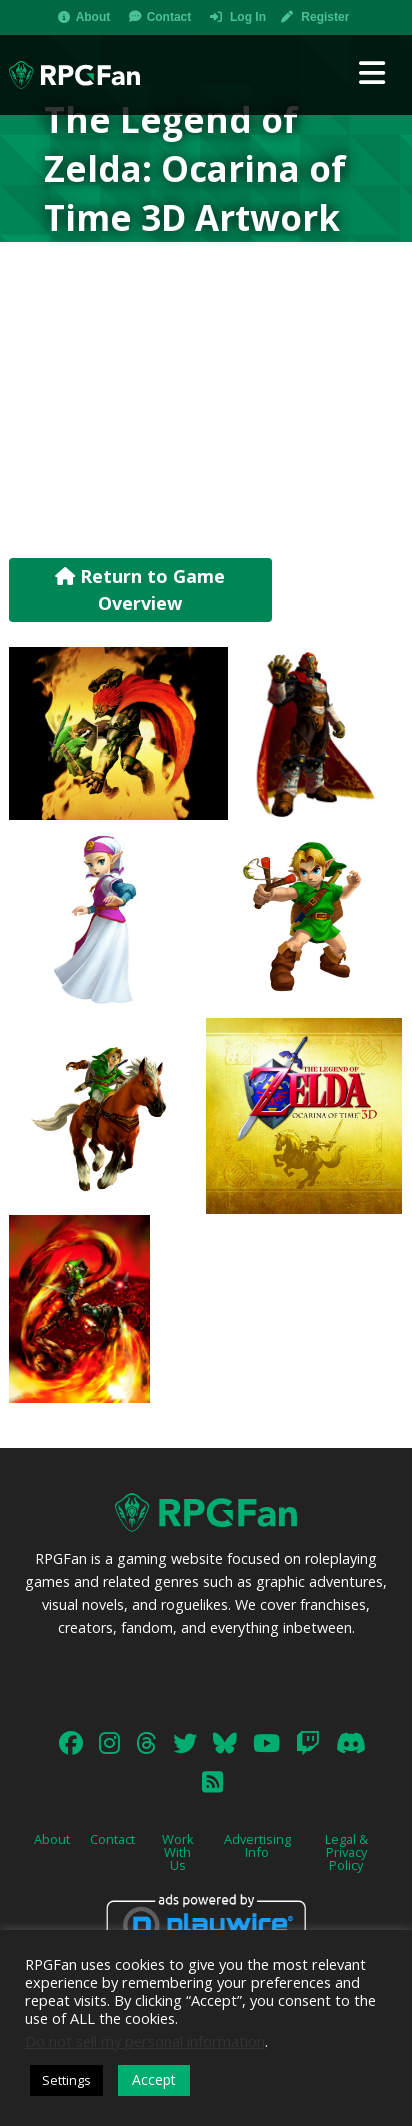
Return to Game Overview (140, 589)
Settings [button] (66, 2080)
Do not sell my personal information (145, 2041)
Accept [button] (154, 2079)
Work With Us (178, 1852)
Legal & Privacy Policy (346, 1852)
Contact (169, 17)
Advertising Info (257, 1845)
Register (325, 17)
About (93, 17)
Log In (248, 17)
